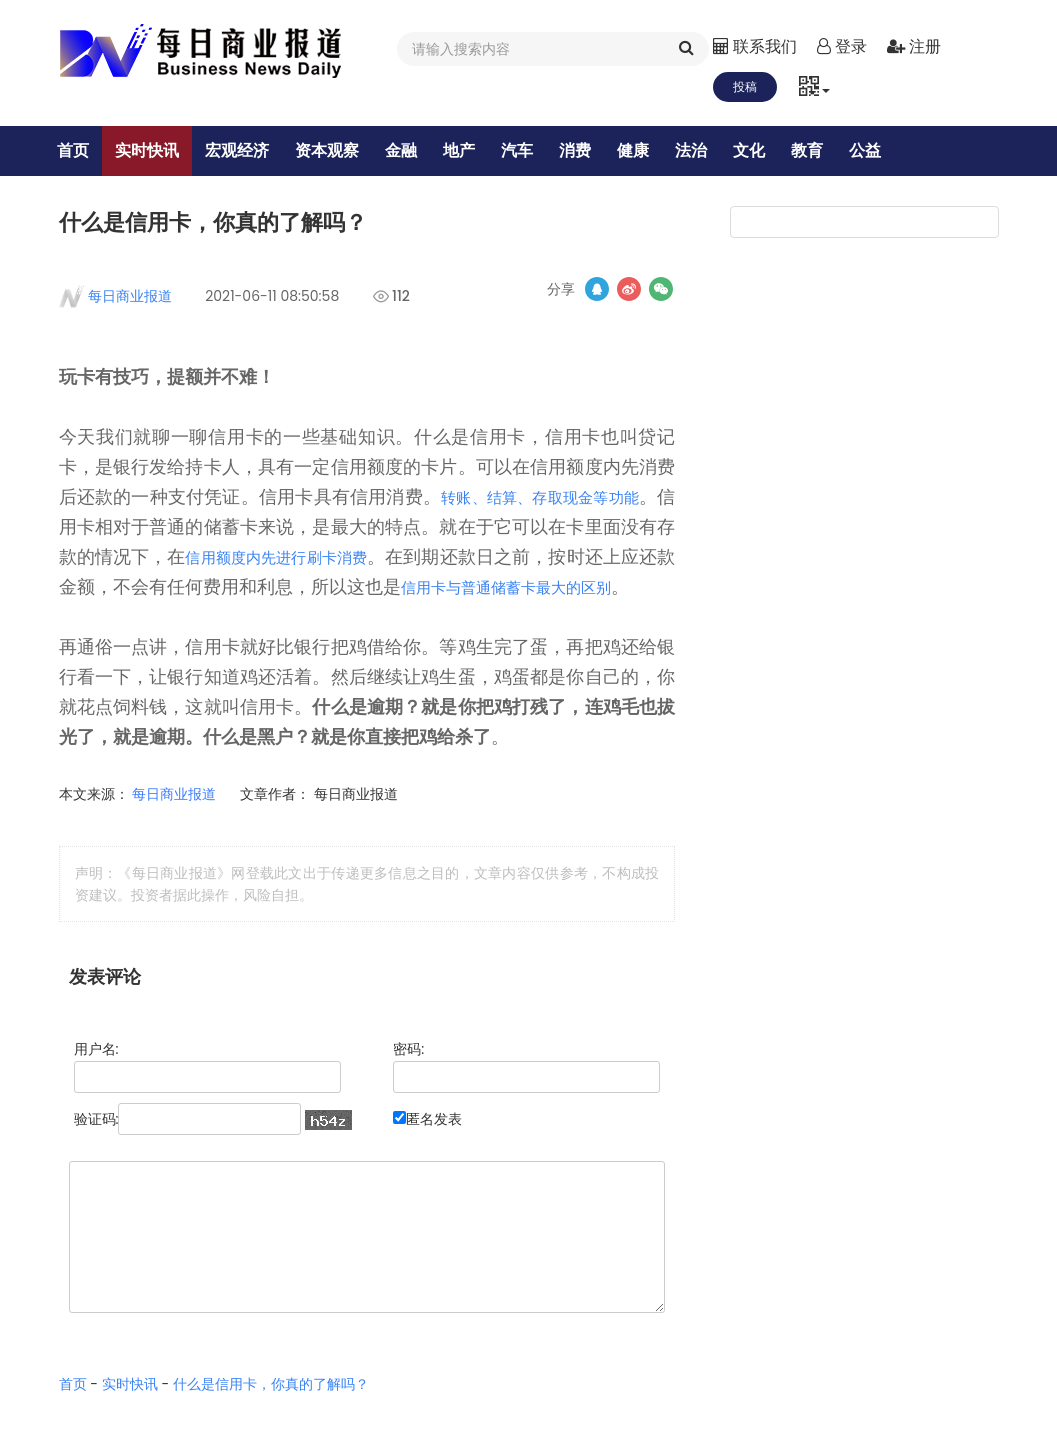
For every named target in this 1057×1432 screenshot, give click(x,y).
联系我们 (755, 46)
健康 (648, 150)
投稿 (745, 86)
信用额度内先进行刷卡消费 (349, 562)
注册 (914, 46)
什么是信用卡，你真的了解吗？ (271, 1420)
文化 (764, 150)
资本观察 (342, 150)
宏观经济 (252, 150)
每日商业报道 (130, 302)
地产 (474, 150)
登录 (842, 46)
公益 (880, 150)
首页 (88, 150)
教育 (822, 150)
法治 (706, 150)
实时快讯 (162, 150)
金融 (416, 150)
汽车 (532, 150)
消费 (590, 150)
